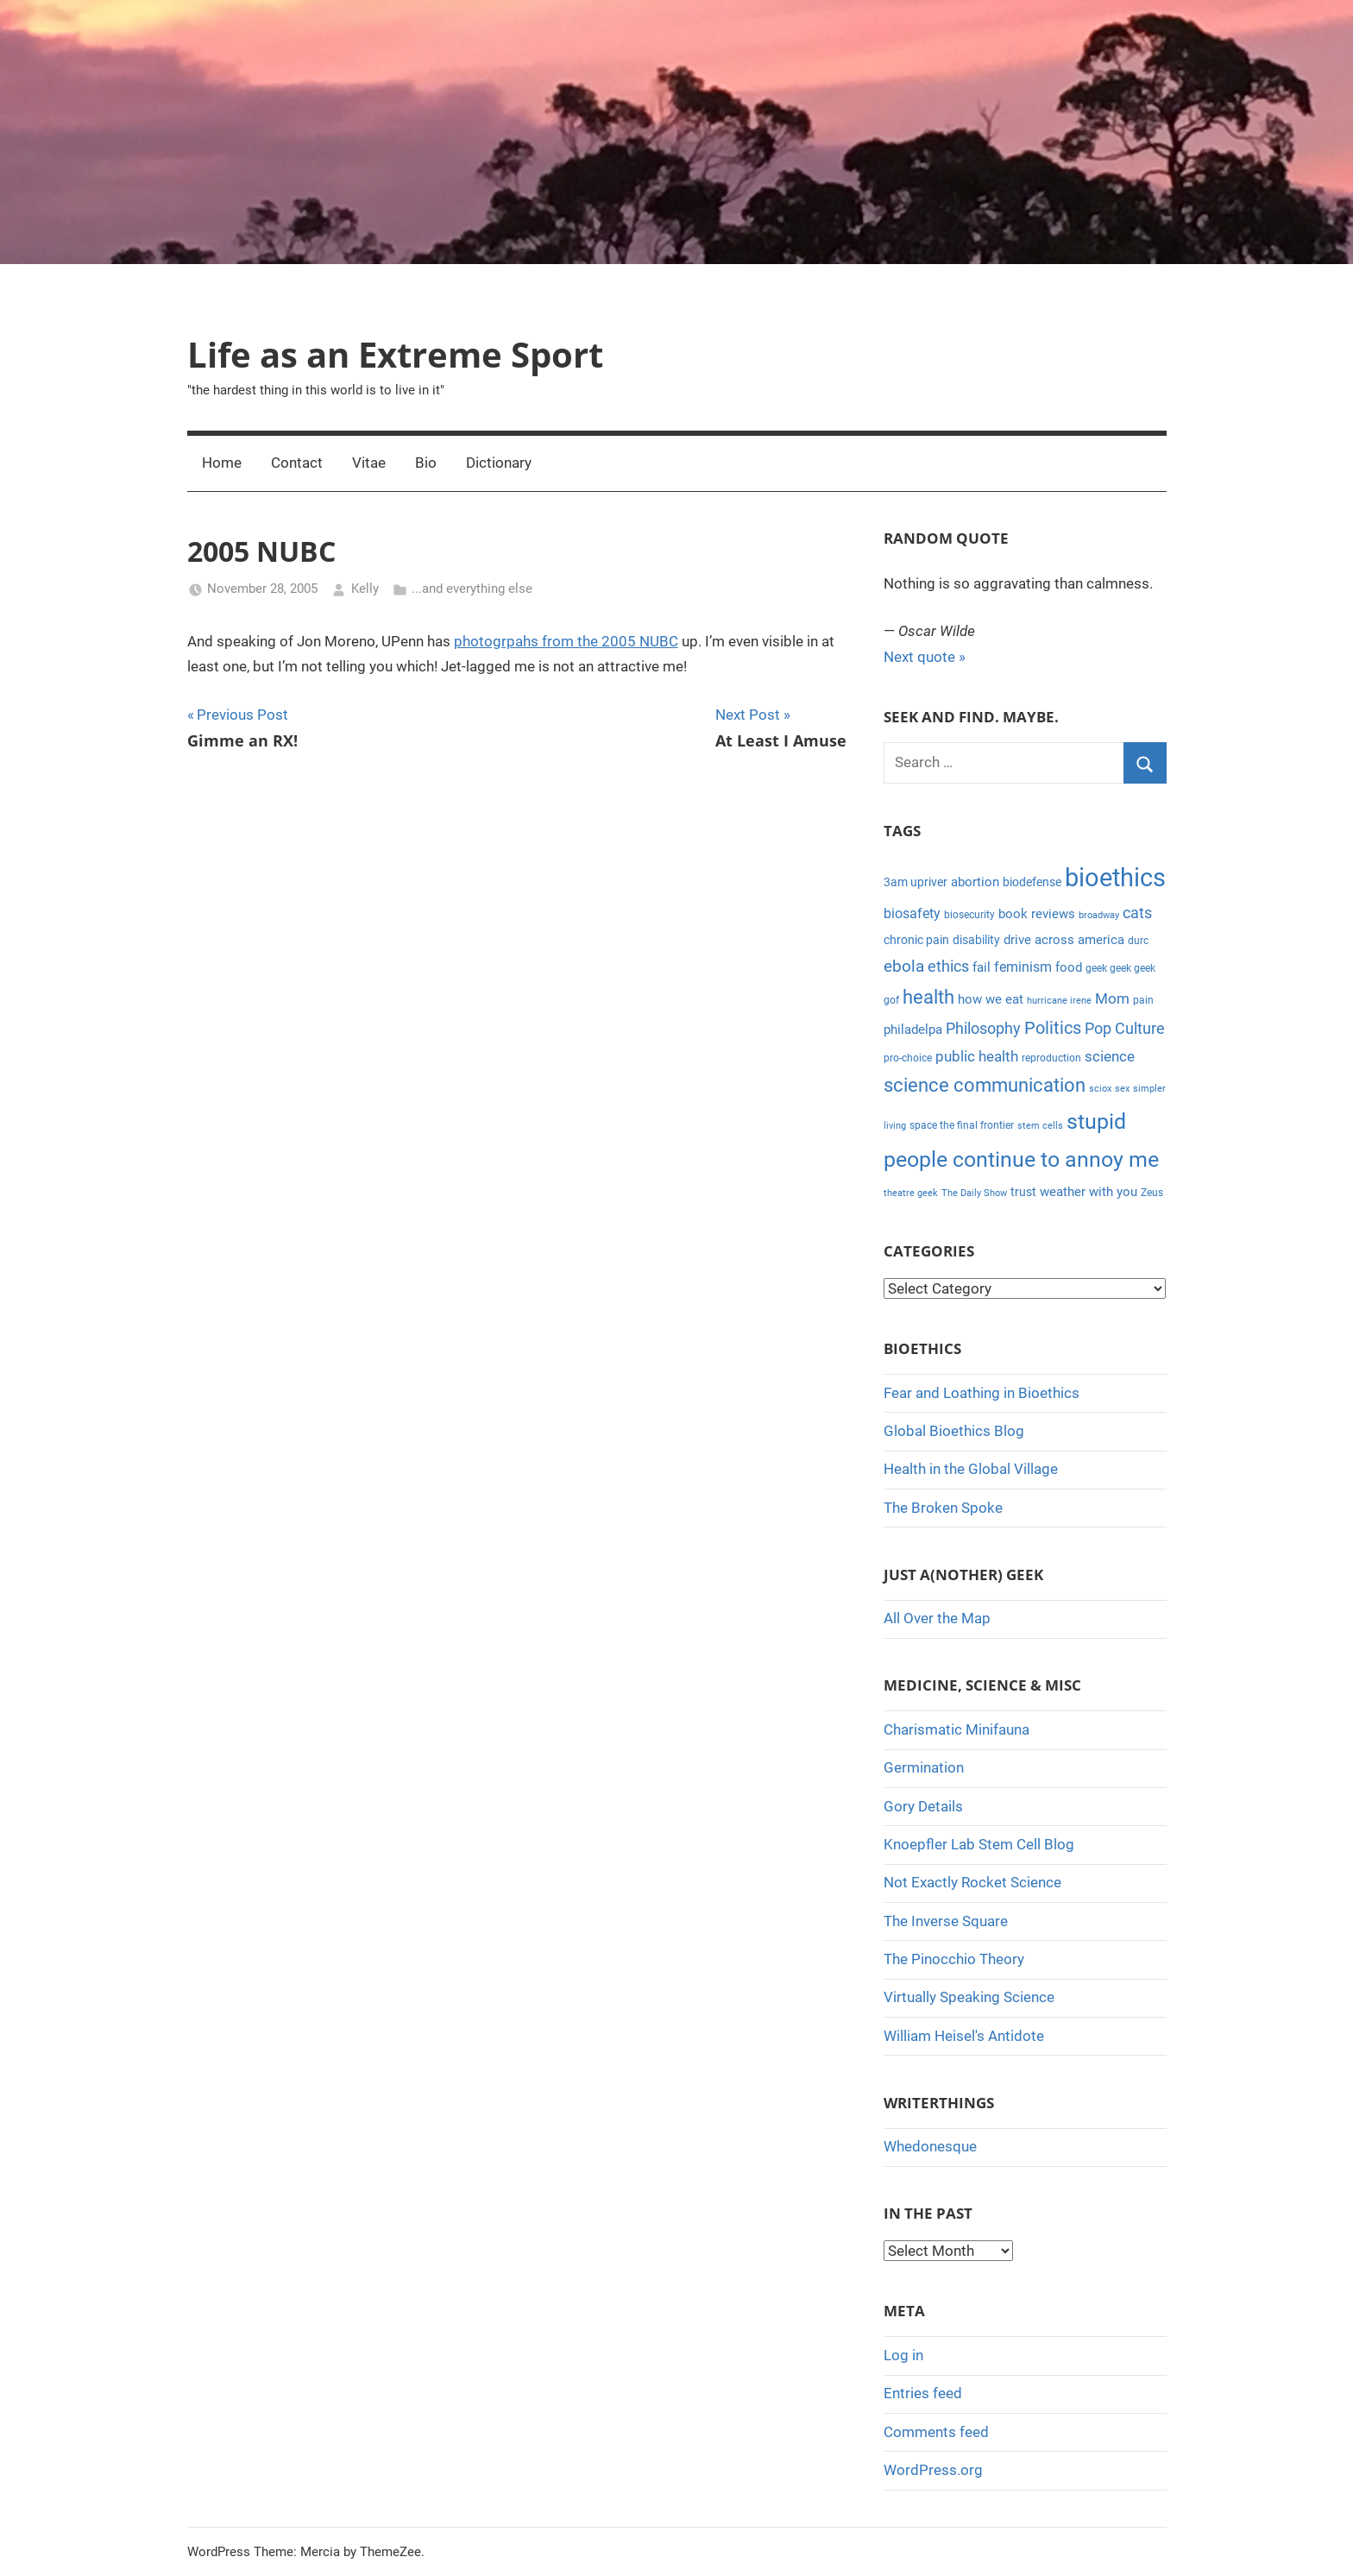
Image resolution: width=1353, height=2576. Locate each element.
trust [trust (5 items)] (1023, 1192)
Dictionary (499, 462)
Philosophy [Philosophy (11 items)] (983, 1028)
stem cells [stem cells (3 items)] (1040, 1125)
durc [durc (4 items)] (1138, 941)
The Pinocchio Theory (954, 1959)
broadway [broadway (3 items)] (1099, 915)
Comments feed (936, 2432)
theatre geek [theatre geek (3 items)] (911, 1193)
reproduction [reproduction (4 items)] (1051, 1058)
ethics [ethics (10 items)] (948, 966)
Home (222, 462)
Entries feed (923, 2393)
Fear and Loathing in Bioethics (981, 1392)
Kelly (365, 588)
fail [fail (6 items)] (981, 967)
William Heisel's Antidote (964, 2035)
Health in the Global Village (971, 1468)
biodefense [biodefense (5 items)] (1032, 882)
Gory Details (923, 1806)
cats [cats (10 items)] (1137, 913)
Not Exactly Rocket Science (972, 1882)
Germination (924, 1767)
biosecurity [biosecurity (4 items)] (969, 915)
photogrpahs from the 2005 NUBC (566, 641)
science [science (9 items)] (1110, 1056)
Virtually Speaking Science (969, 1997)
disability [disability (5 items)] (976, 940)
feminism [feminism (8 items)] (1023, 967)
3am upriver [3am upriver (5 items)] (915, 882)
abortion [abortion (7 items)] (975, 882)
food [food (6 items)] (1068, 967)
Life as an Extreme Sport (395, 354)
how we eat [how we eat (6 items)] (990, 999)
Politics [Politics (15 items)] (1052, 1027)
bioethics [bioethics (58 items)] (1115, 877)
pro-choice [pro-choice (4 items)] (908, 1058)
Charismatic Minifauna (956, 1729)
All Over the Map (937, 1618)
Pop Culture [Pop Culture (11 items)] (1125, 1028)
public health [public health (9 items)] (976, 1056)
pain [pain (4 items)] (1143, 1000)
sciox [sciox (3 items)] (1100, 1088)
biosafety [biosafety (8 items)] (912, 913)
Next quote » (925, 656)
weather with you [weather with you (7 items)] (1088, 1192)
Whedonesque (930, 2146)
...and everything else (472, 588)
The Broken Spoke (943, 1507)
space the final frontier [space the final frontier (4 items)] (961, 1125)
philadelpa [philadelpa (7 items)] (913, 1029)
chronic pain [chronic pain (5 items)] (916, 940)
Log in (903, 2355)
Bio (426, 462)
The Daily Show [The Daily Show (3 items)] (974, 1193)
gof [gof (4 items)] (891, 1000)
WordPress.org (933, 2469)
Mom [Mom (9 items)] (1112, 998)
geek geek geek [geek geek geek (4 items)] (1120, 968)
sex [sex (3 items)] (1122, 1088)
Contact (297, 462)
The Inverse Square (946, 1921)
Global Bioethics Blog (954, 1430)
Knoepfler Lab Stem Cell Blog (979, 1844)
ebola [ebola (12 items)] (904, 966)
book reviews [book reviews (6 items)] (1036, 914)
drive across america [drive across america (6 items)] (1064, 940)
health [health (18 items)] (928, 997)
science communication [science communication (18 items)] (985, 1085)
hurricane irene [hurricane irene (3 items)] (1059, 1000)
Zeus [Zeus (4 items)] (1152, 1193)
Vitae (369, 462)
